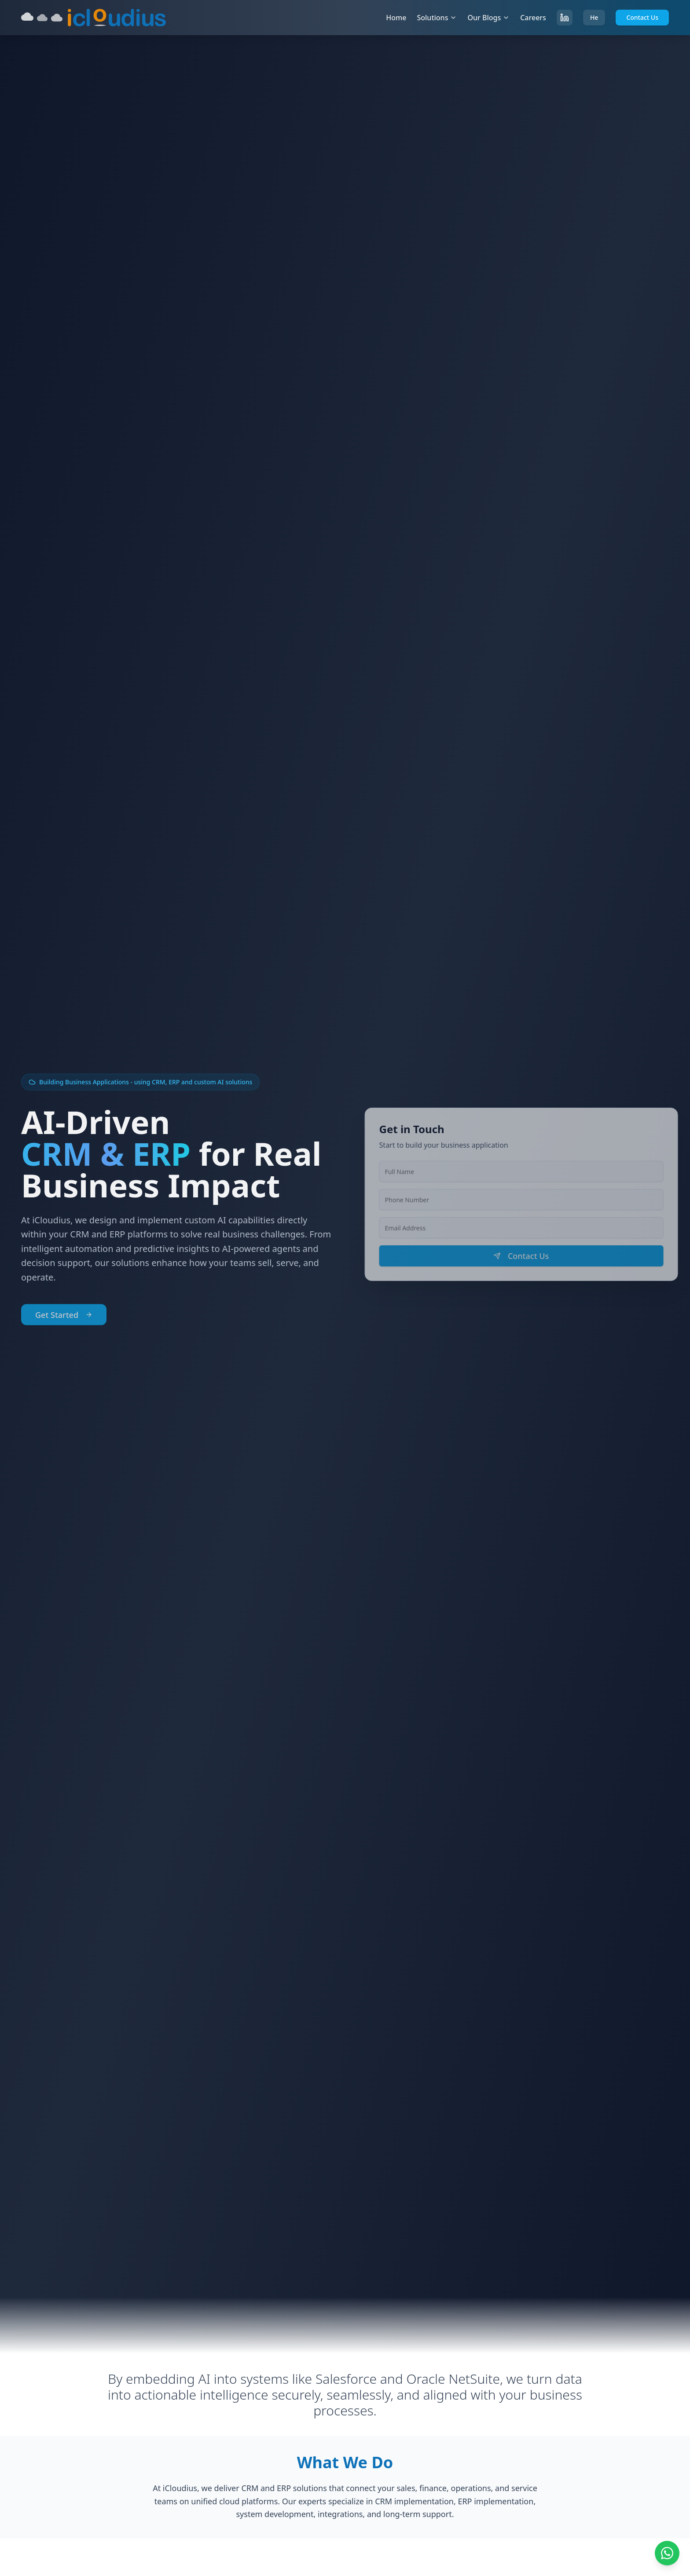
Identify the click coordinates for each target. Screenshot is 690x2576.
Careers (533, 17)
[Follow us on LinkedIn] (565, 18)
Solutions (437, 17)
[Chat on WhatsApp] (667, 2553)
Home (396, 17)
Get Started (63, 1318)
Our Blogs (488, 17)
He (594, 17)
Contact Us (642, 17)
